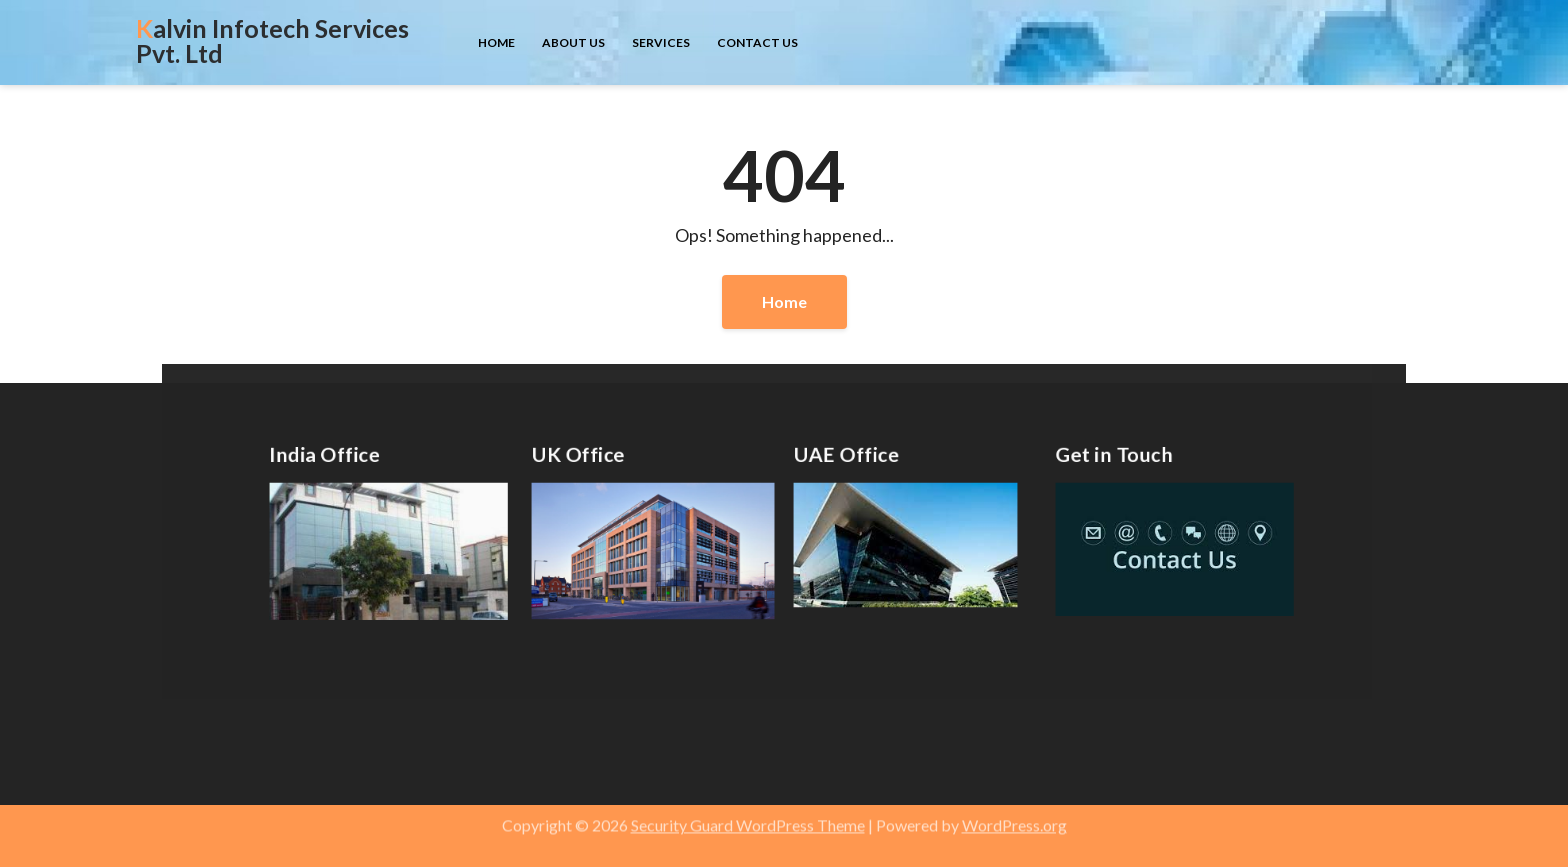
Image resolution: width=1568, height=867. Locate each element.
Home (496, 42)
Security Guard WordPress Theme (748, 819)
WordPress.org (1014, 819)
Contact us (757, 42)
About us (573, 42)
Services (661, 42)
